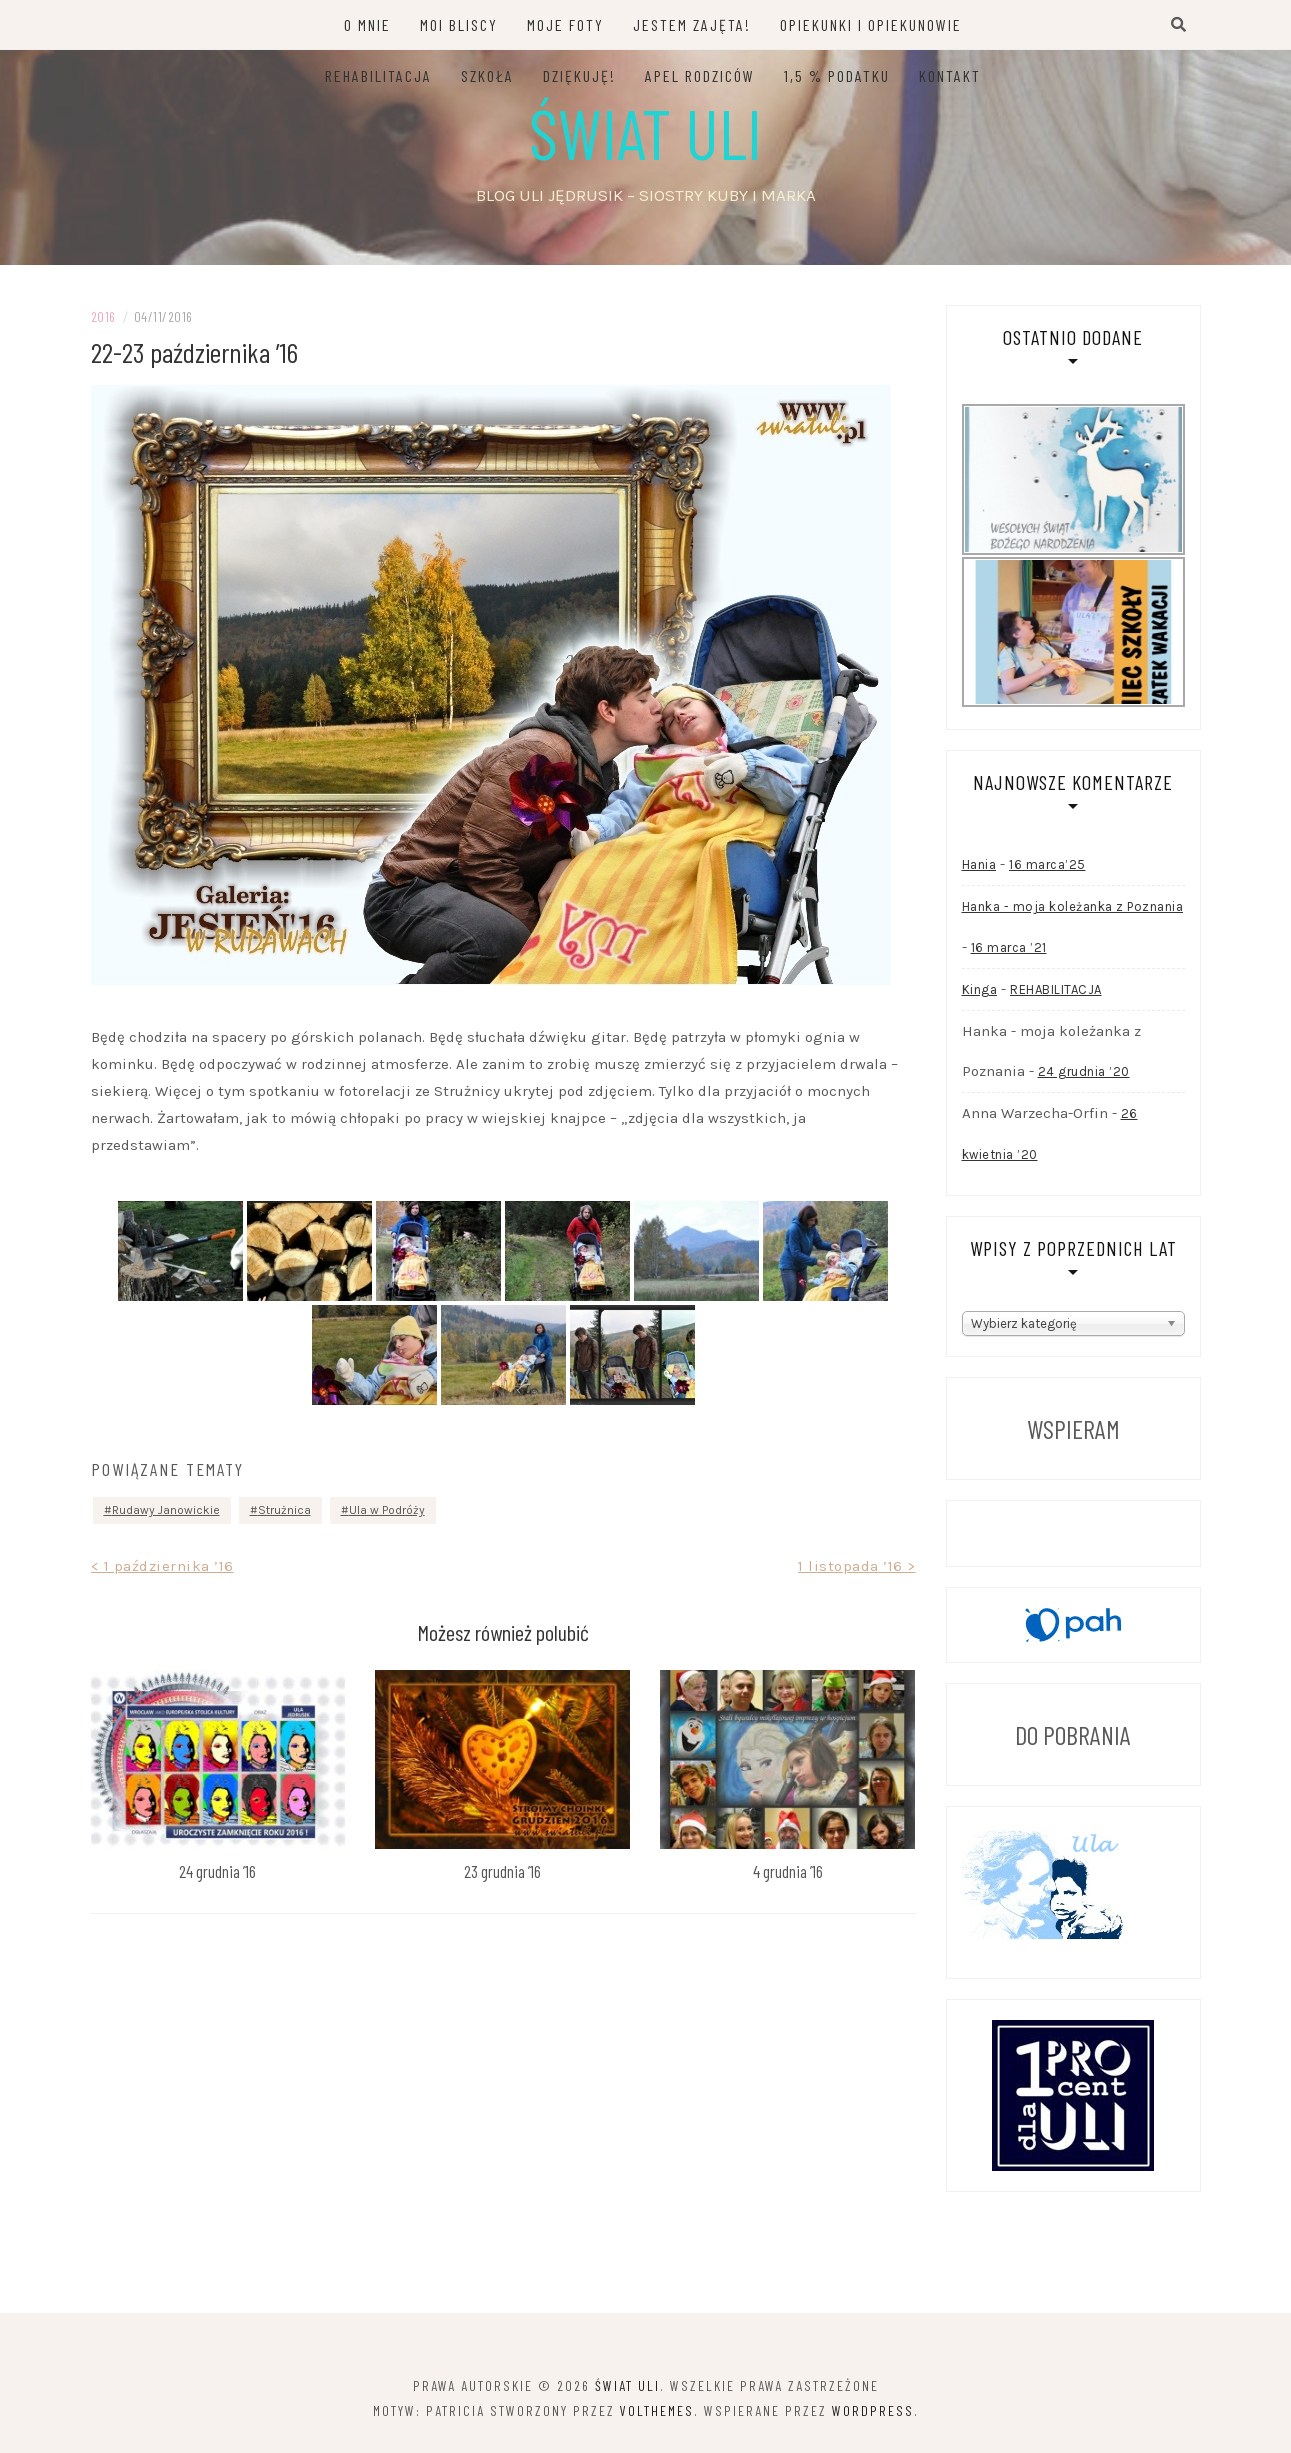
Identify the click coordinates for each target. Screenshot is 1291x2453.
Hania (979, 864)
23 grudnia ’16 (502, 1871)
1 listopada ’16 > (857, 1566)
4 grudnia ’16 (788, 1871)
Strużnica (284, 1510)
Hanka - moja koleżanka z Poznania (1073, 906)
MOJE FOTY (565, 24)
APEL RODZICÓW (700, 75)
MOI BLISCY (459, 24)
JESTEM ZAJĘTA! (692, 24)
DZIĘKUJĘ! (579, 75)
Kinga (980, 989)
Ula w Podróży (387, 1510)
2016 (103, 316)
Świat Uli (645, 132)
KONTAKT (950, 75)
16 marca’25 (1047, 864)
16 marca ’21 (1009, 947)
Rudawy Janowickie (166, 1510)
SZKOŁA (487, 75)
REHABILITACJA (378, 75)
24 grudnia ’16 (217, 1871)
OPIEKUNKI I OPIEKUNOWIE (871, 24)
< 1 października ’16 (162, 1566)
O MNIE (367, 24)
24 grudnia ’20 (1084, 1071)
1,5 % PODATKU (837, 75)
